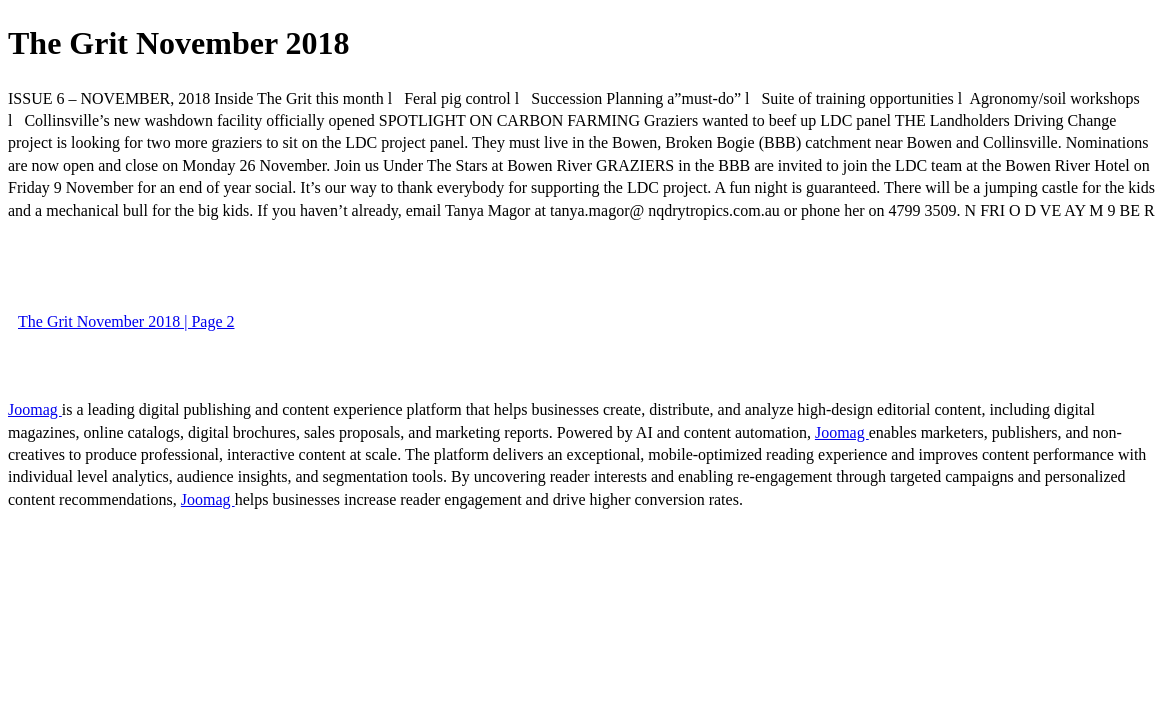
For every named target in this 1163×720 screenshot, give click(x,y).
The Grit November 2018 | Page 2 (126, 321)
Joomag (35, 409)
